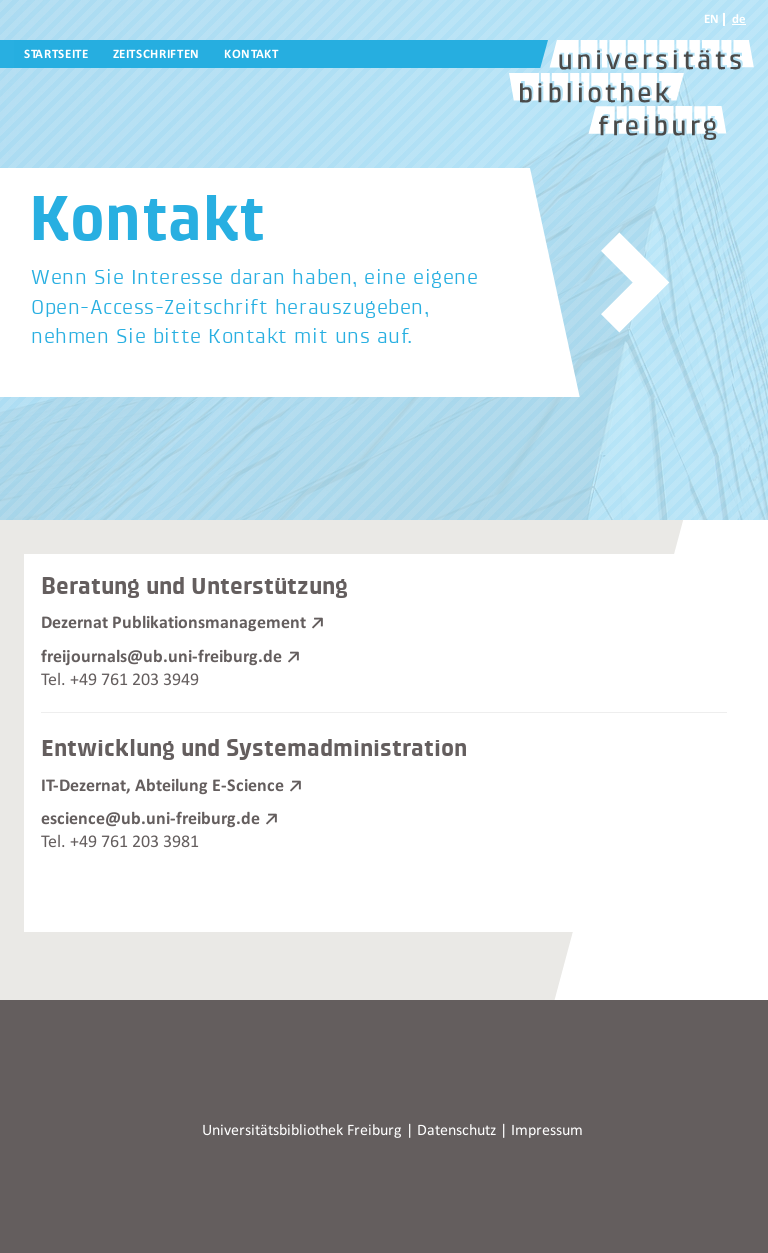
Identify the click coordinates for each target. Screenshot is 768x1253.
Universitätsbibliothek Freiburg (302, 1131)
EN (711, 19)
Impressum (547, 1131)
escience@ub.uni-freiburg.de (150, 819)
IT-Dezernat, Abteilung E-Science (162, 786)
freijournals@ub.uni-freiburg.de (161, 657)
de (739, 19)
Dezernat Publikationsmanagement (173, 623)
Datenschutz (456, 1131)
